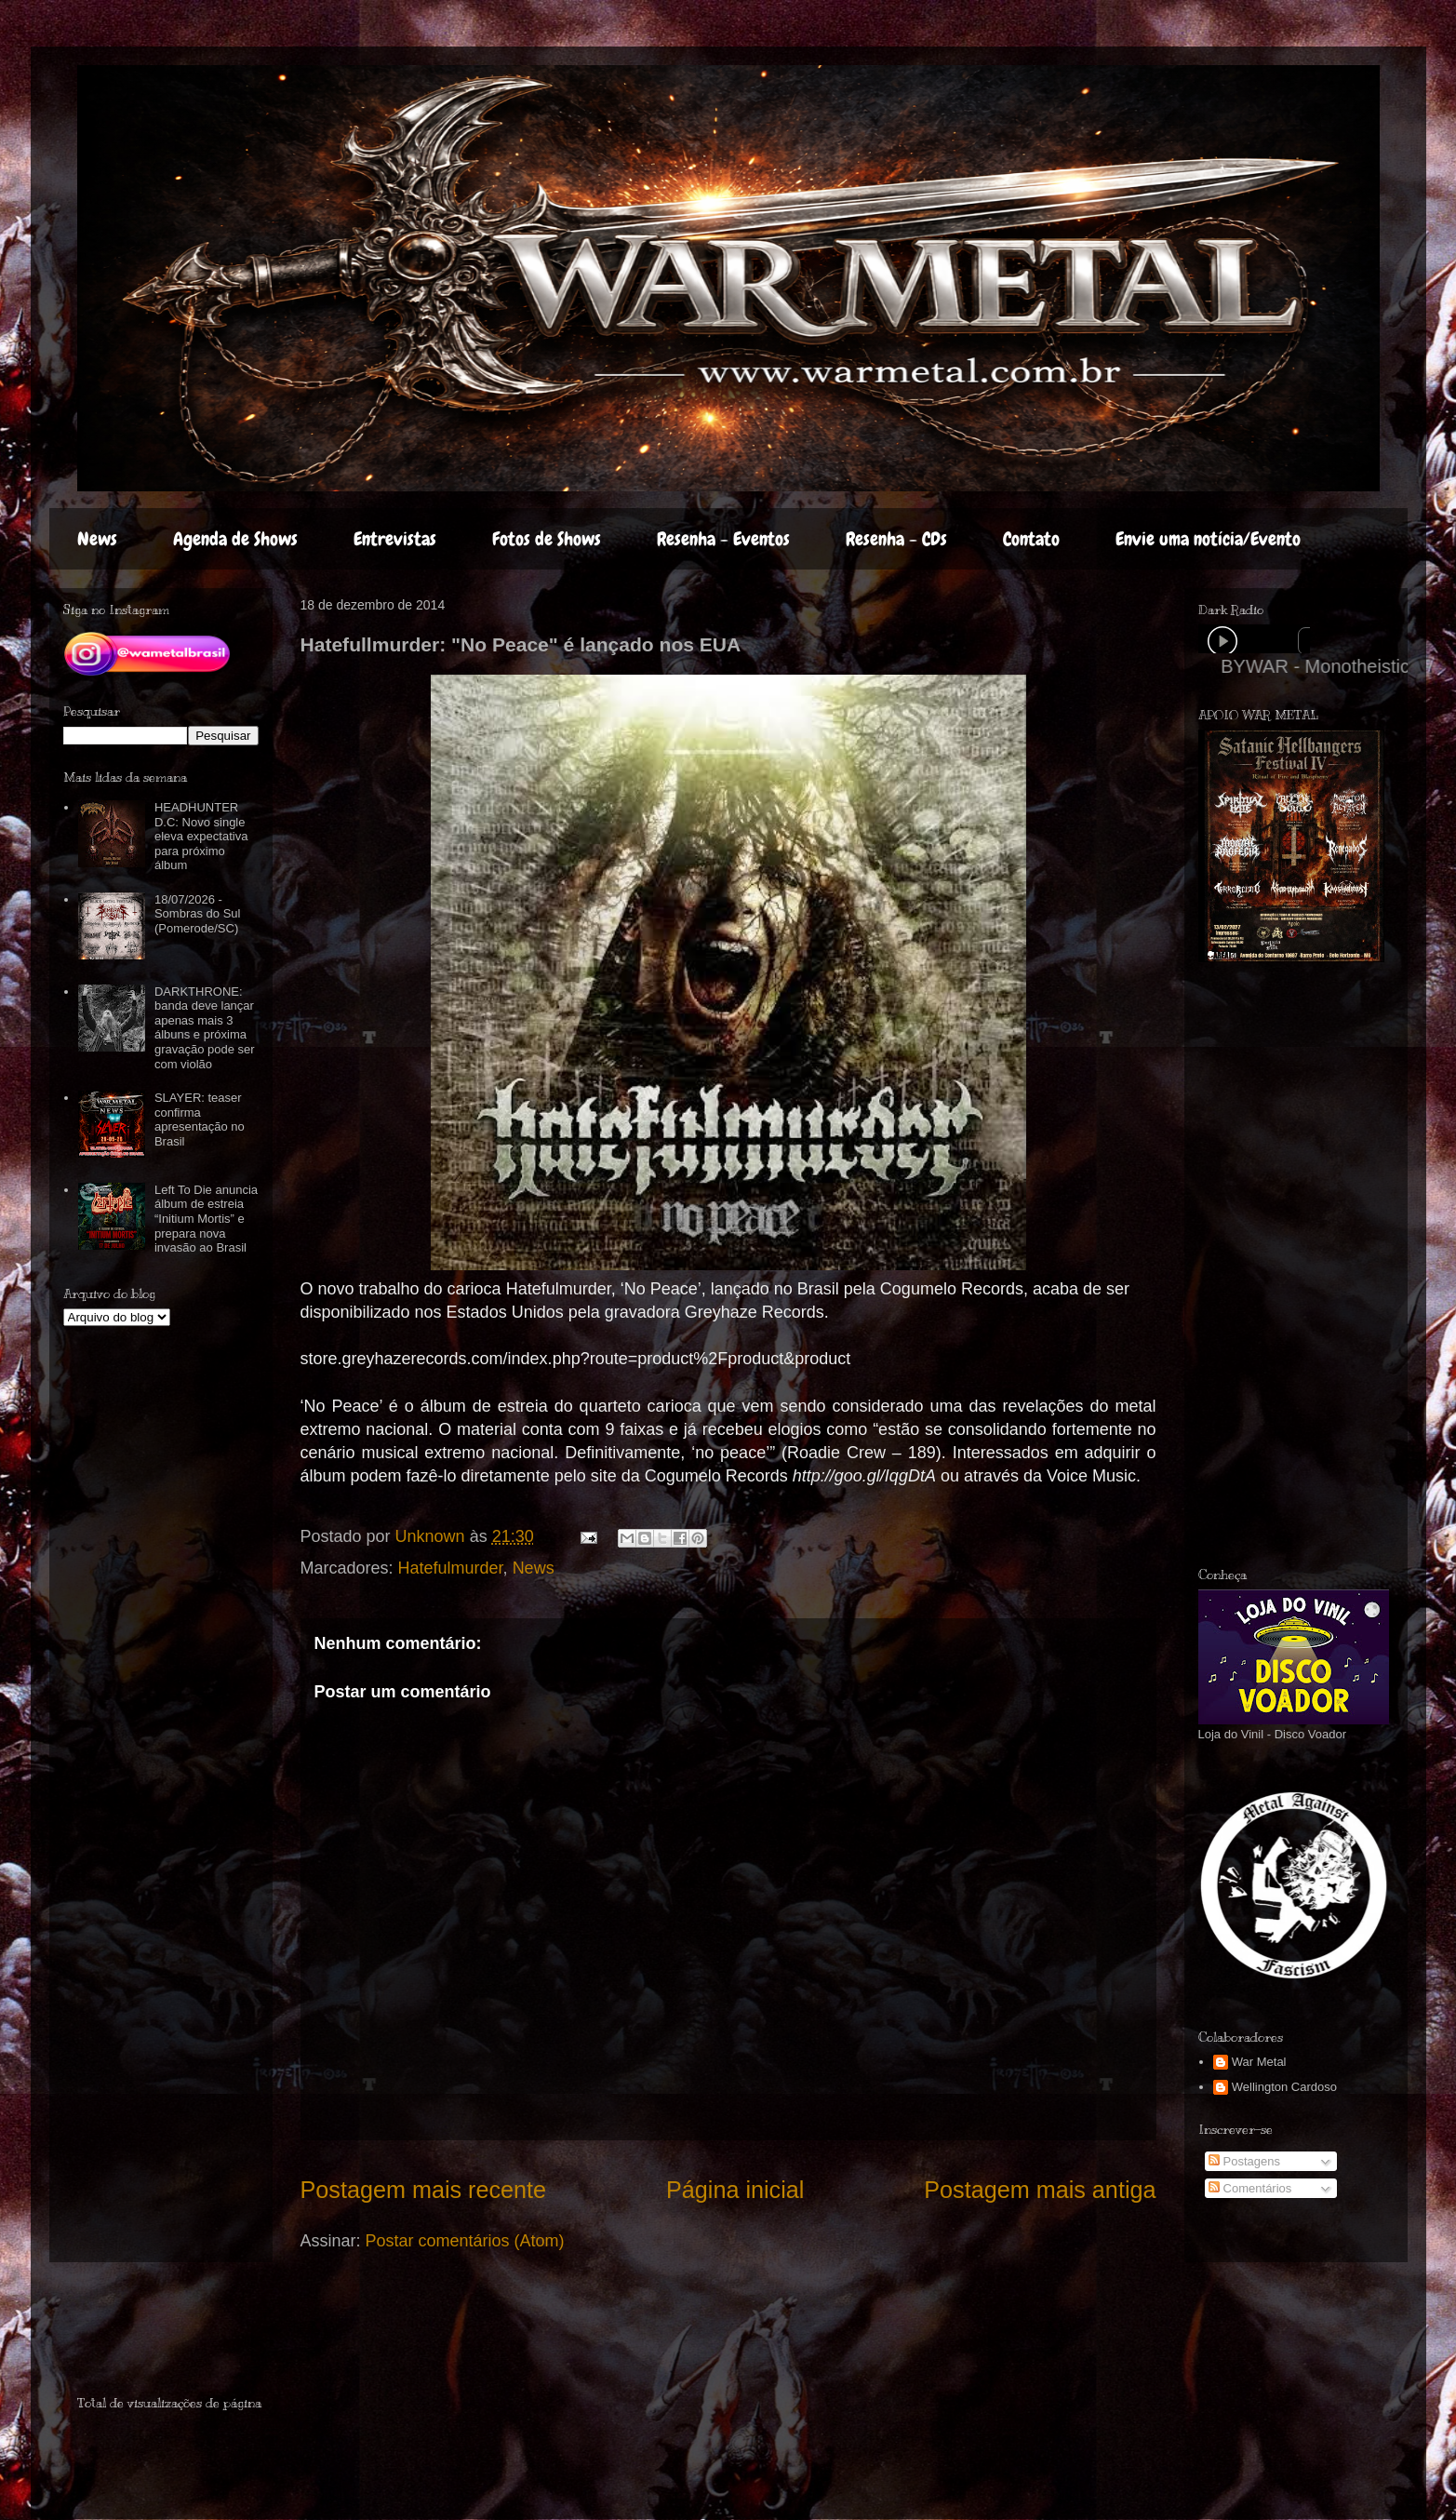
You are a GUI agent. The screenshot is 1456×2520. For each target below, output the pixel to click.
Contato (1031, 539)
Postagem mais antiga (1039, 2190)
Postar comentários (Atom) (465, 2241)
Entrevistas (395, 539)
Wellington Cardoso (1284, 2087)
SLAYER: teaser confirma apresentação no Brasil (199, 1119)
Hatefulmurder (450, 1568)
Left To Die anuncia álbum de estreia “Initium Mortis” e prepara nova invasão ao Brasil (206, 1218)
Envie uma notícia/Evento (1208, 539)
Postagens (1244, 2161)
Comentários (1250, 2188)
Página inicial (735, 2190)
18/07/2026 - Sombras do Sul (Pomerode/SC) (197, 913)
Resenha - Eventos (723, 539)
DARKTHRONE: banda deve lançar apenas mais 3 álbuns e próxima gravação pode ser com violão (204, 1028)
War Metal (1259, 2062)
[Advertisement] (1327, 1264)
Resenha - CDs (896, 539)
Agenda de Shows (235, 539)
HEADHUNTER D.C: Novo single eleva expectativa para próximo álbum (200, 836)
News (97, 539)
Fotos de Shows (546, 539)
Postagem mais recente (424, 2190)
